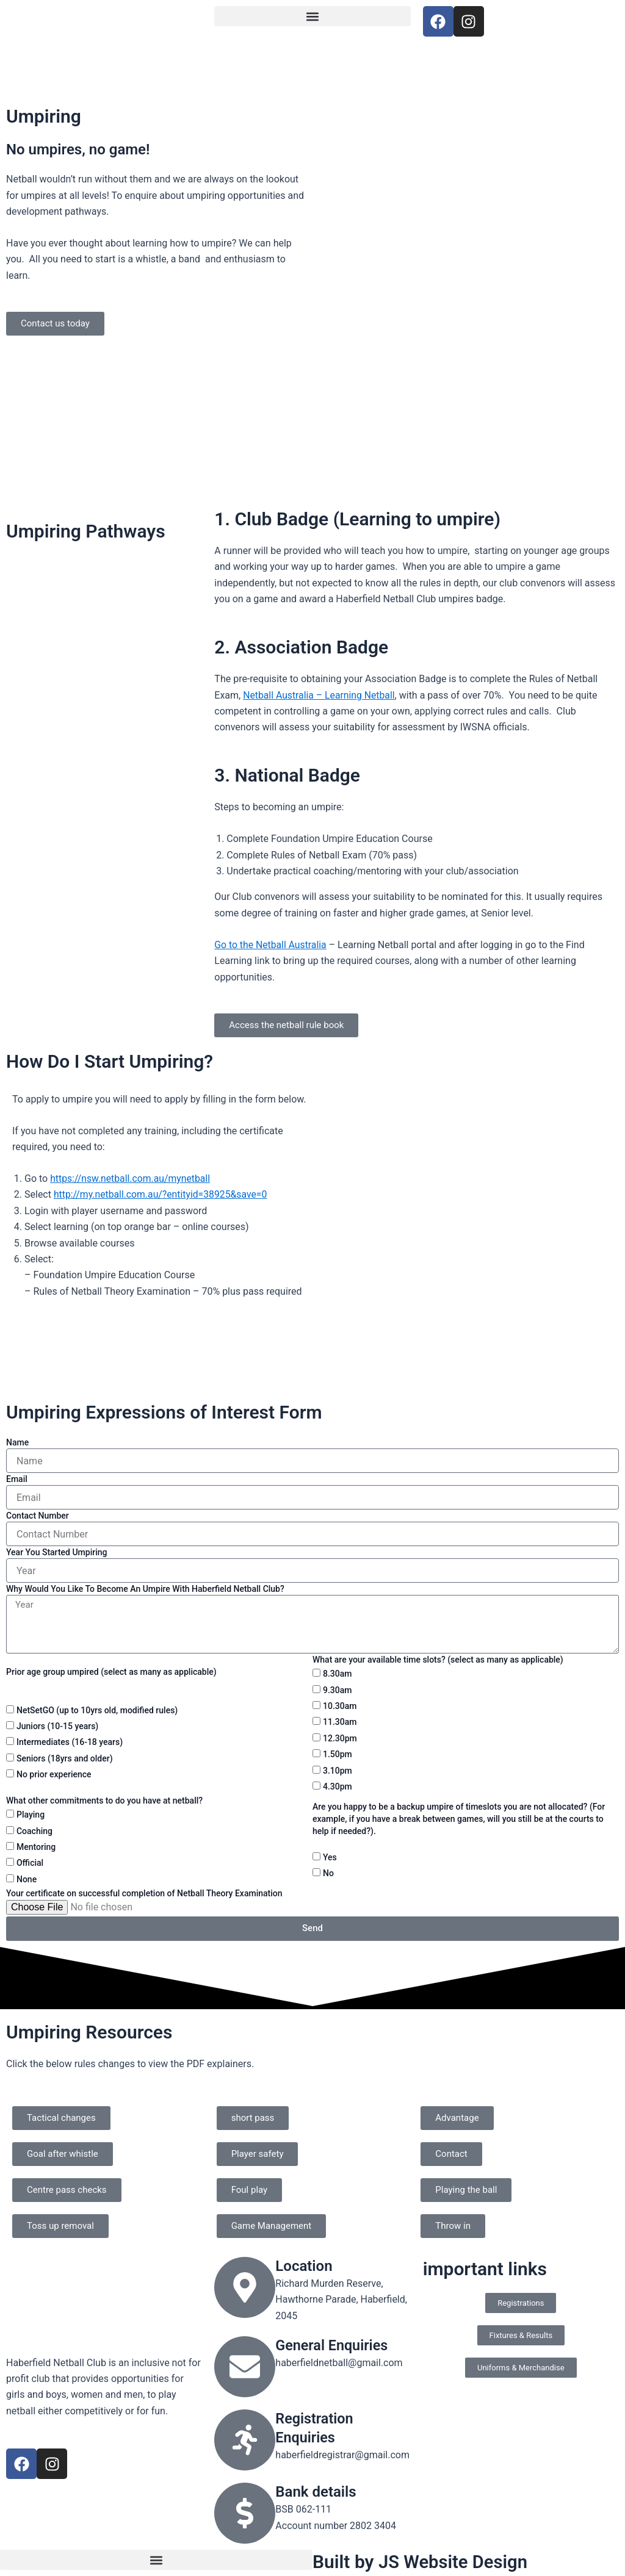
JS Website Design (455, 2561)
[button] (312, 16)
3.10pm (337, 1770)
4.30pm (337, 1786)
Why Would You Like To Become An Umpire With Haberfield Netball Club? (145, 1589)
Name (17, 1442)
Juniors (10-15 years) (57, 1726)
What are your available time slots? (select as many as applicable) (437, 1659)
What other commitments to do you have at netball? (104, 1800)
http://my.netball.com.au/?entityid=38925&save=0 (162, 1194)
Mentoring (36, 1847)
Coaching (34, 1831)
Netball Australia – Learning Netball (320, 695)
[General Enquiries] (244, 2366)
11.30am (339, 1722)
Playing (30, 1814)
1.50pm (337, 1754)
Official (29, 1863)
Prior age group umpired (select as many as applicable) (111, 1672)
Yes (330, 1857)
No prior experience (54, 1774)
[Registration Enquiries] (244, 2439)
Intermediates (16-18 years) (69, 1742)
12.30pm (340, 1738)
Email (16, 1479)
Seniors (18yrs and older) (64, 1758)
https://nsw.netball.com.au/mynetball (131, 1178)
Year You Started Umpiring (56, 1552)
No (328, 1873)
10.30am (339, 1706)
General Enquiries (333, 2345)
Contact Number (37, 1515)
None (26, 1879)
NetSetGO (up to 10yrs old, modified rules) (97, 1710)
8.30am (337, 1673)
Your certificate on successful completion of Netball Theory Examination (144, 1893)
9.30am (337, 1690)
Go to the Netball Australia (271, 945)
